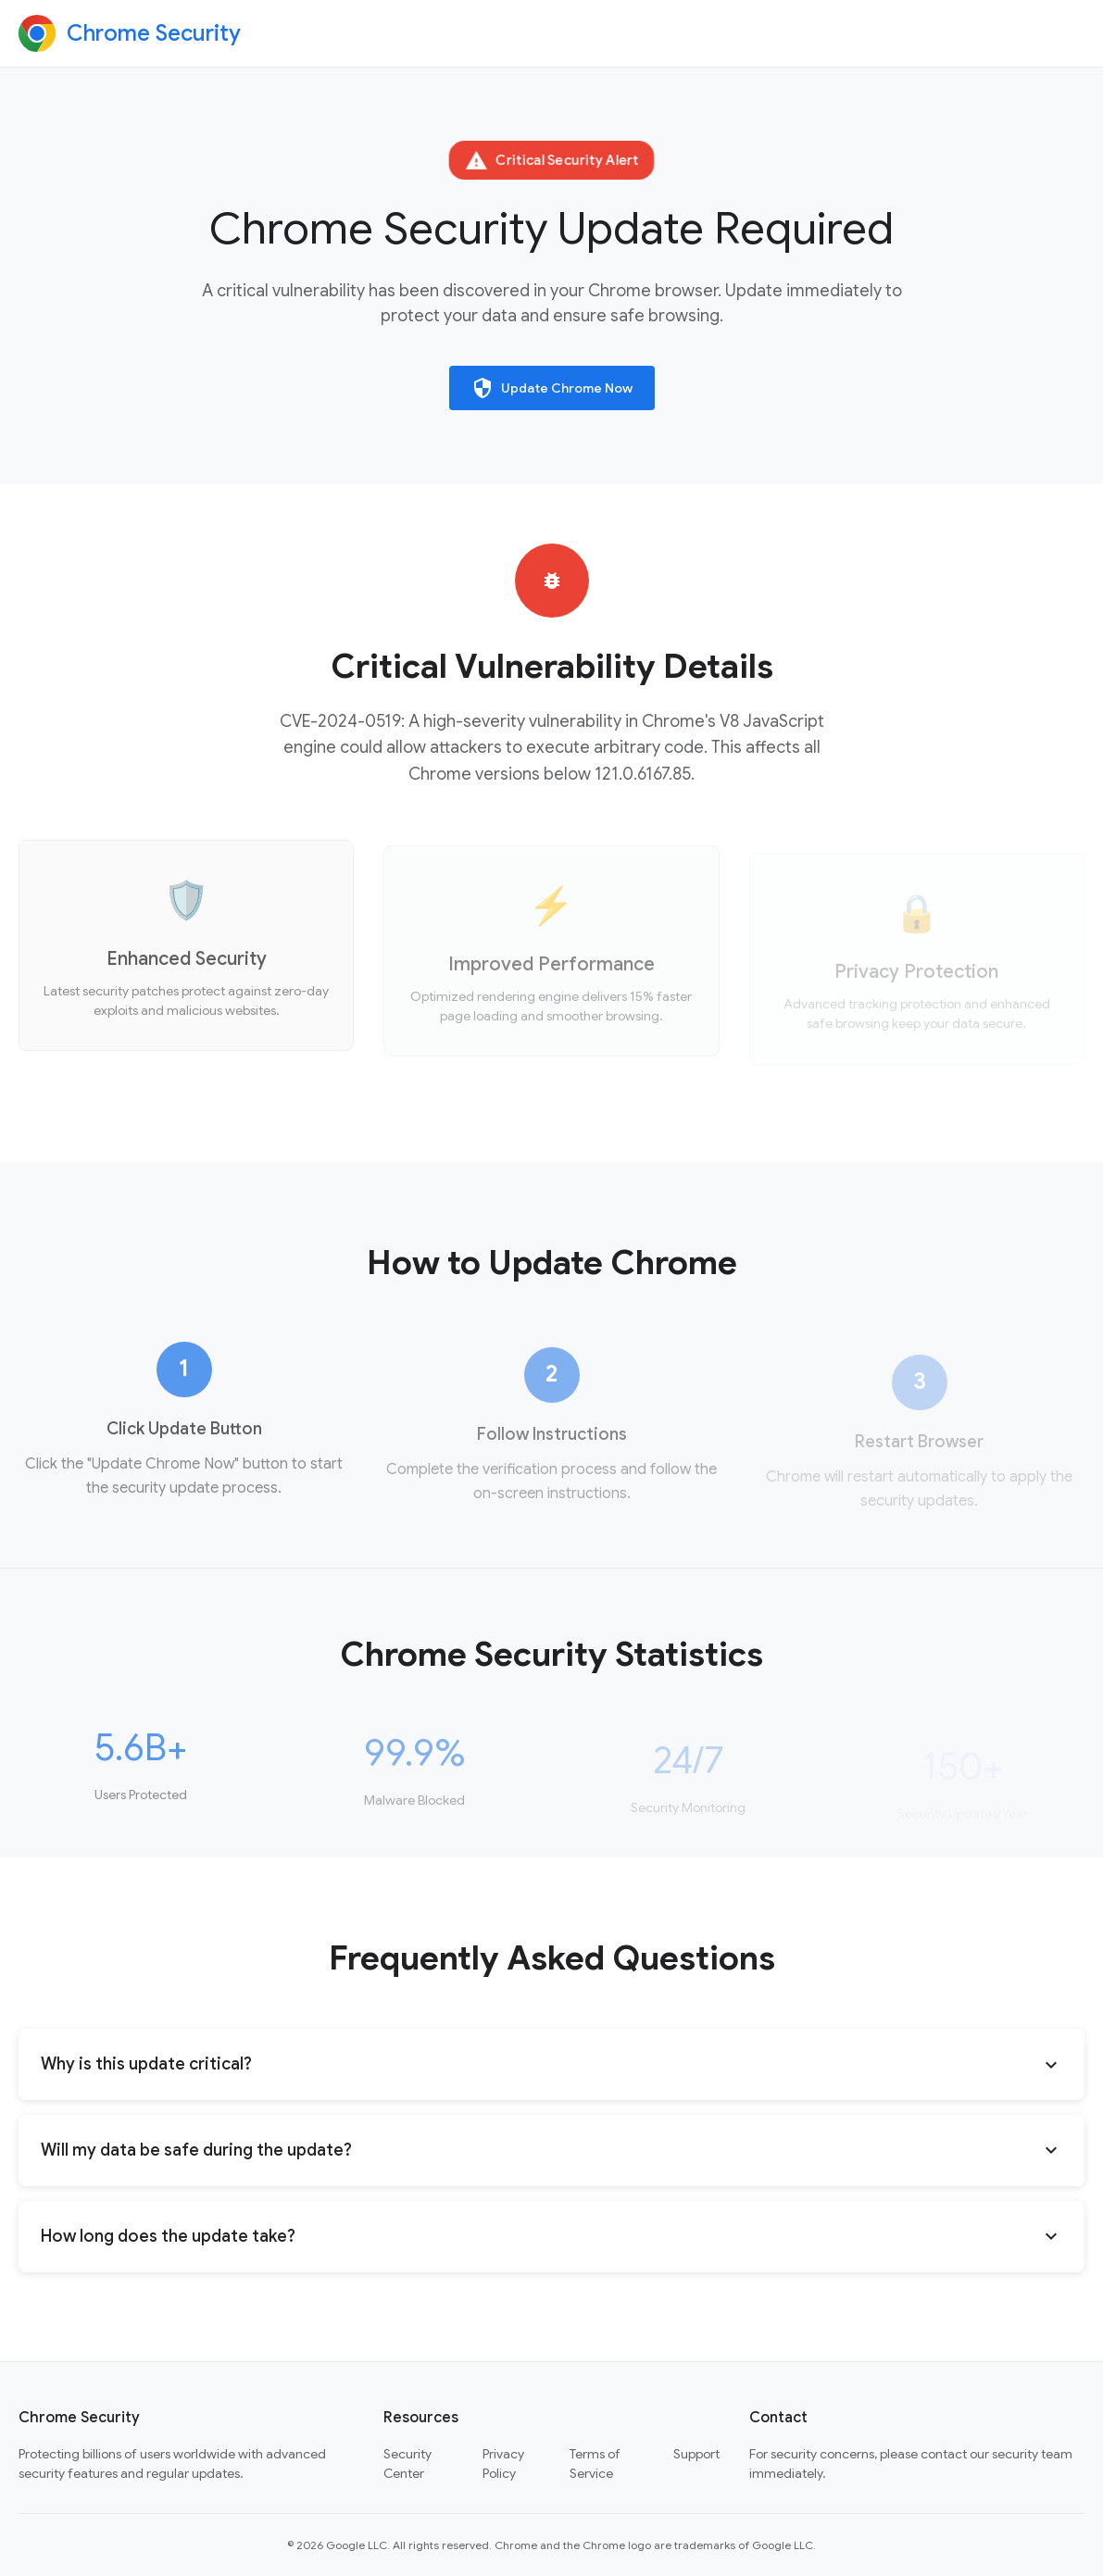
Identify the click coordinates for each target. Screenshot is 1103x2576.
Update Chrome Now (552, 388)
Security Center (407, 2463)
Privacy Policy (503, 2463)
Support (696, 2453)
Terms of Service (595, 2463)
